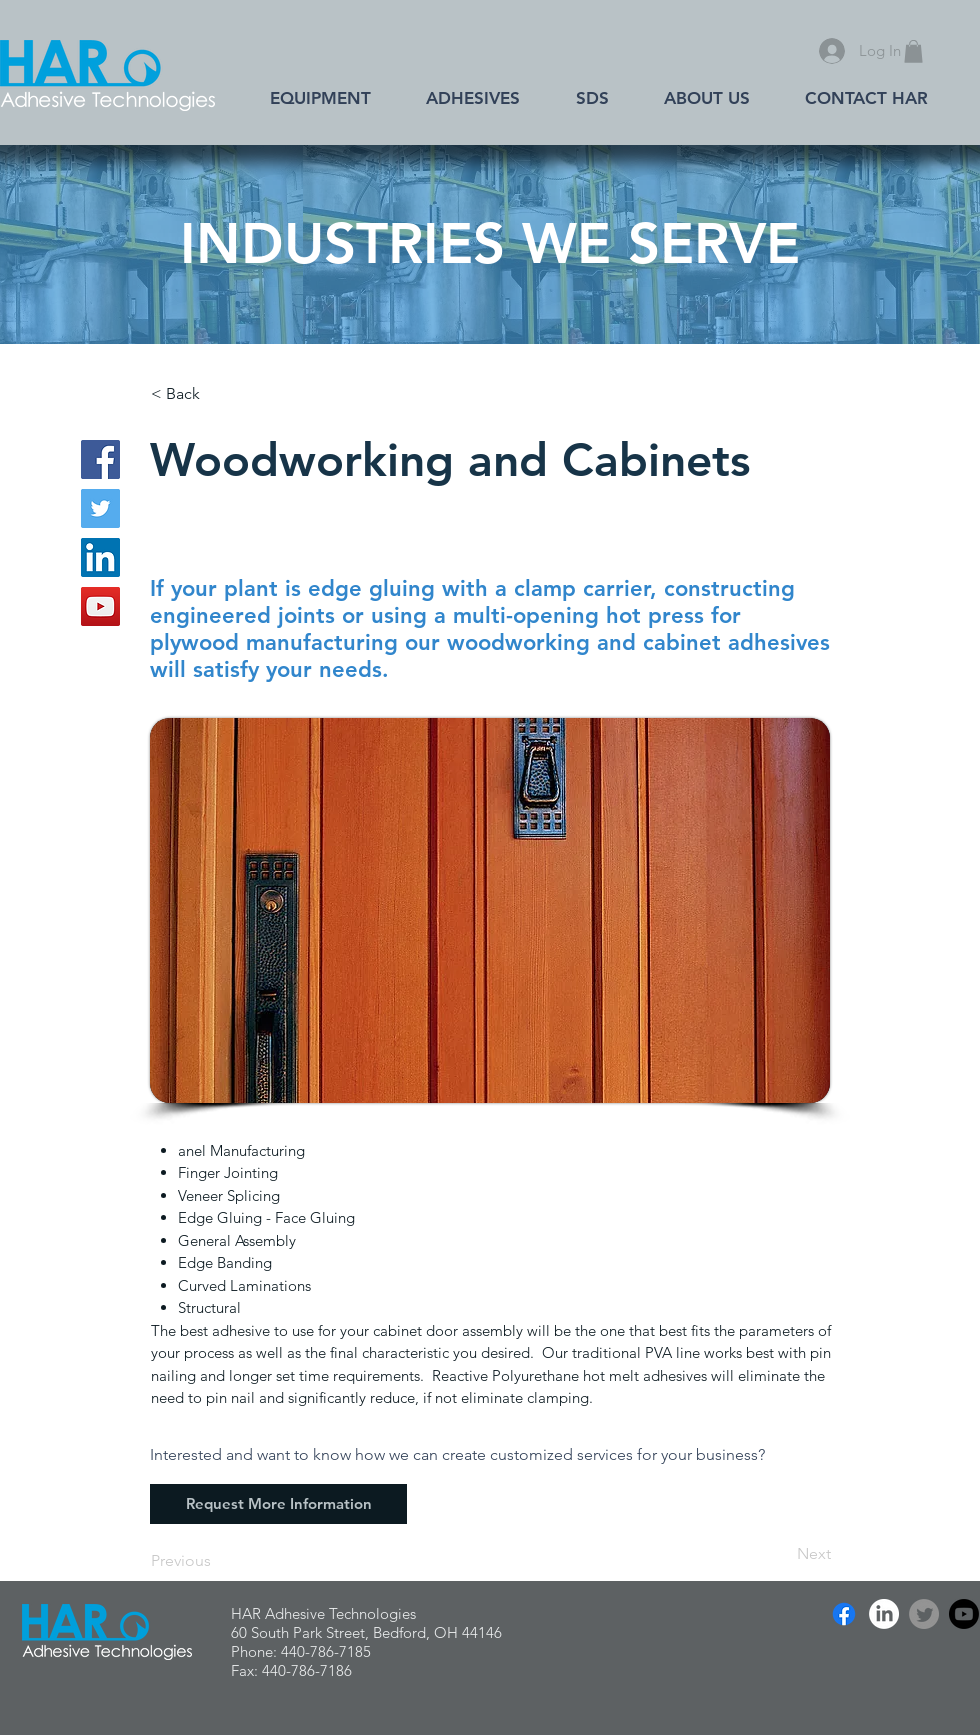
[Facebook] (100, 459)
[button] (913, 51)
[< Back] (217, 394)
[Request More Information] (278, 1504)
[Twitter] (100, 508)
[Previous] (217, 1561)
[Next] (781, 1554)
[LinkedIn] (100, 557)
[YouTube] (100, 606)
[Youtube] (964, 1614)
